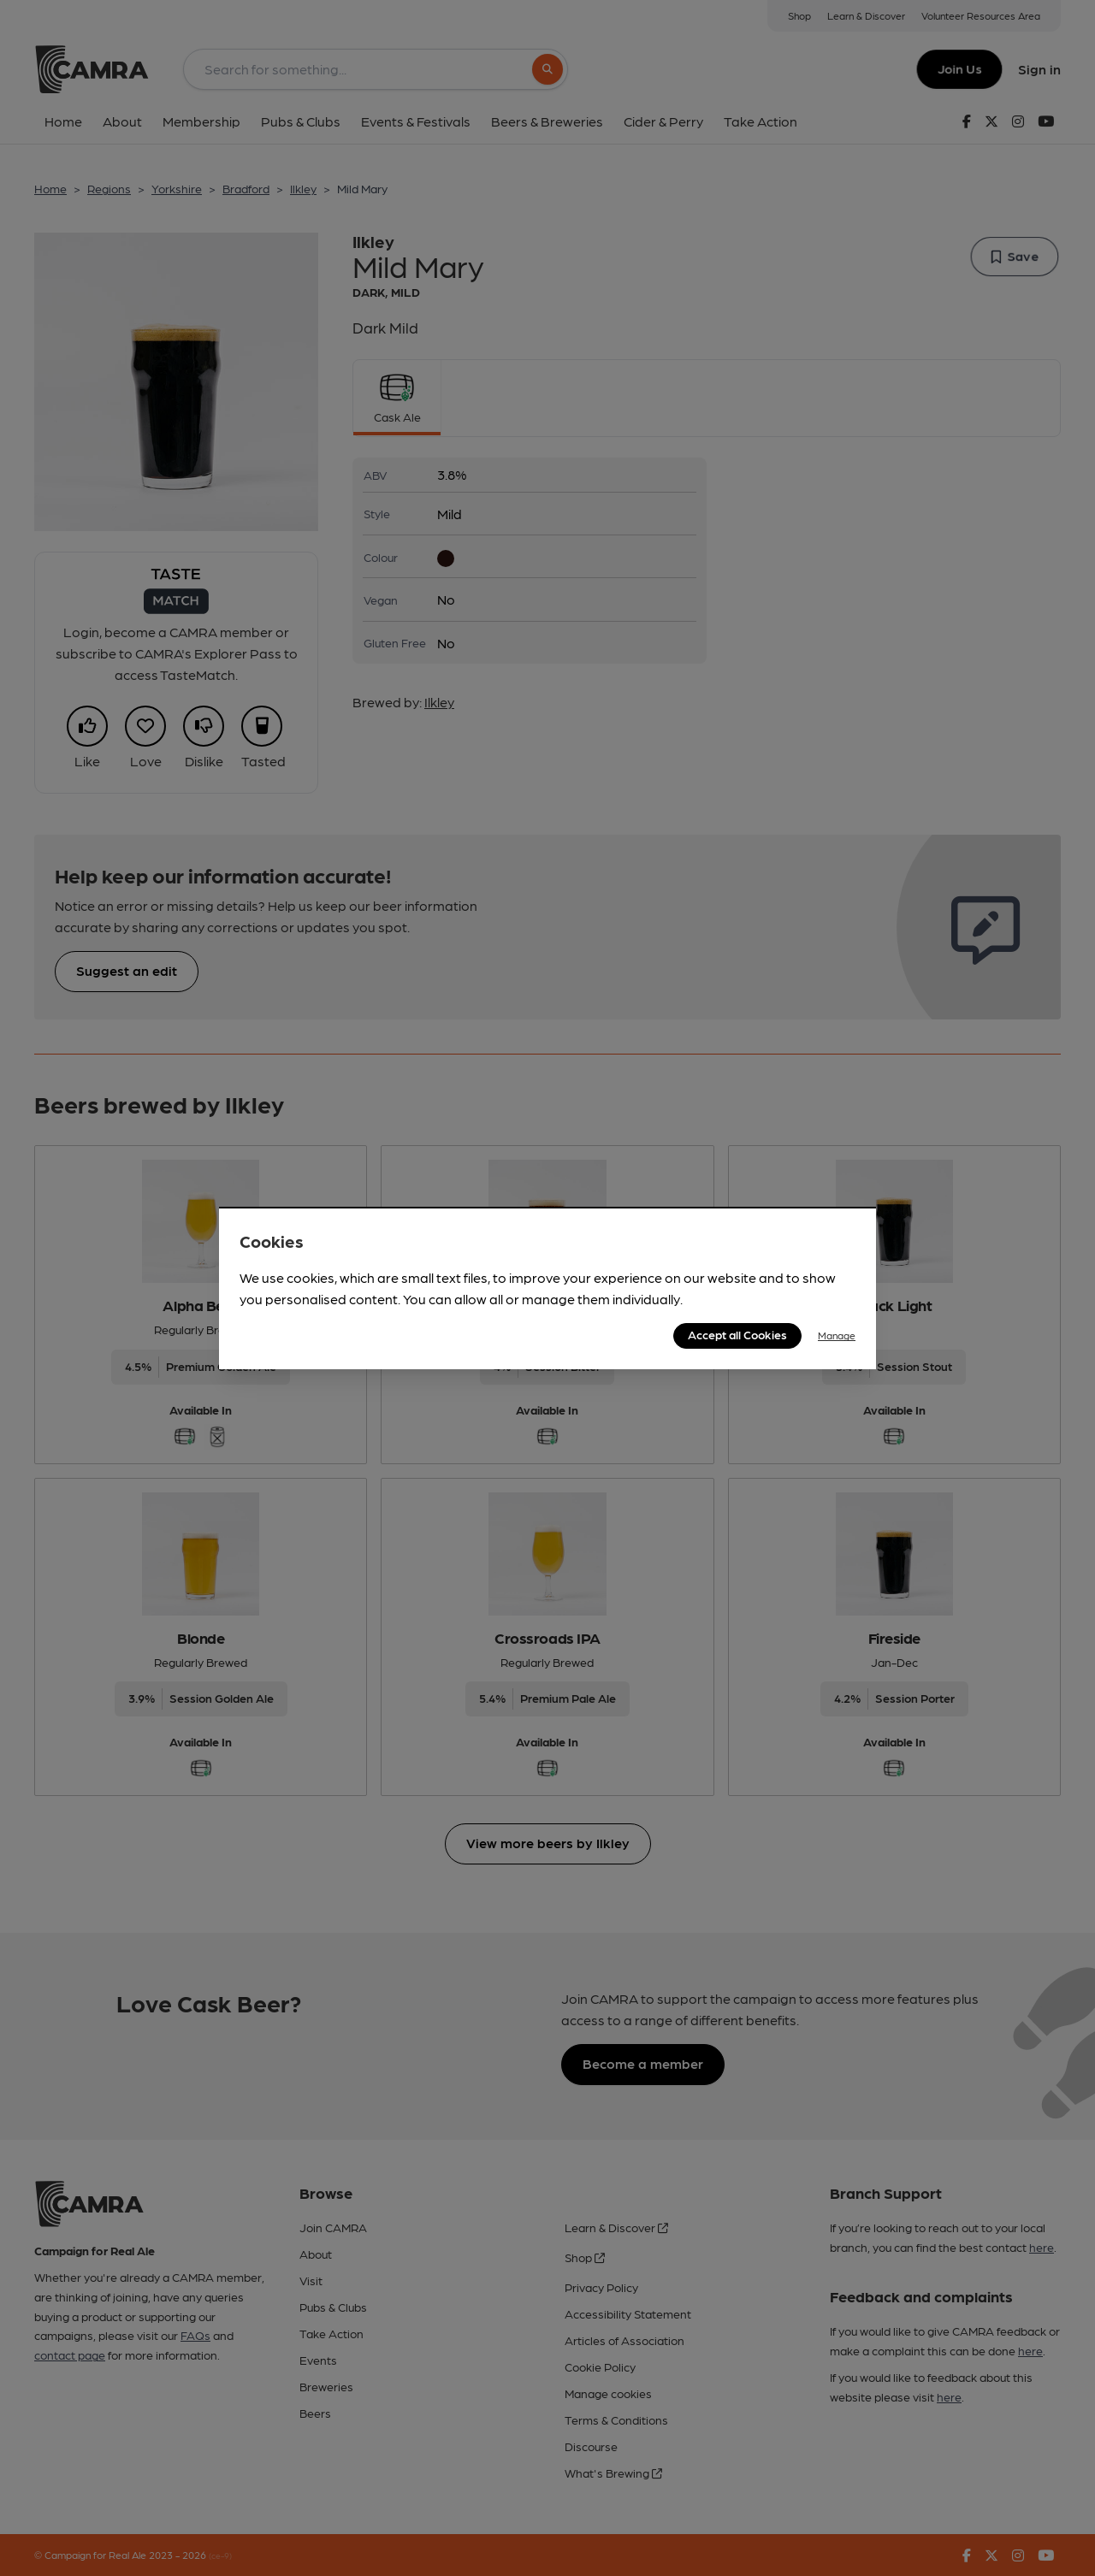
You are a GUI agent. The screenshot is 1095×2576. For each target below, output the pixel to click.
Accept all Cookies (737, 1334)
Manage (836, 1335)
